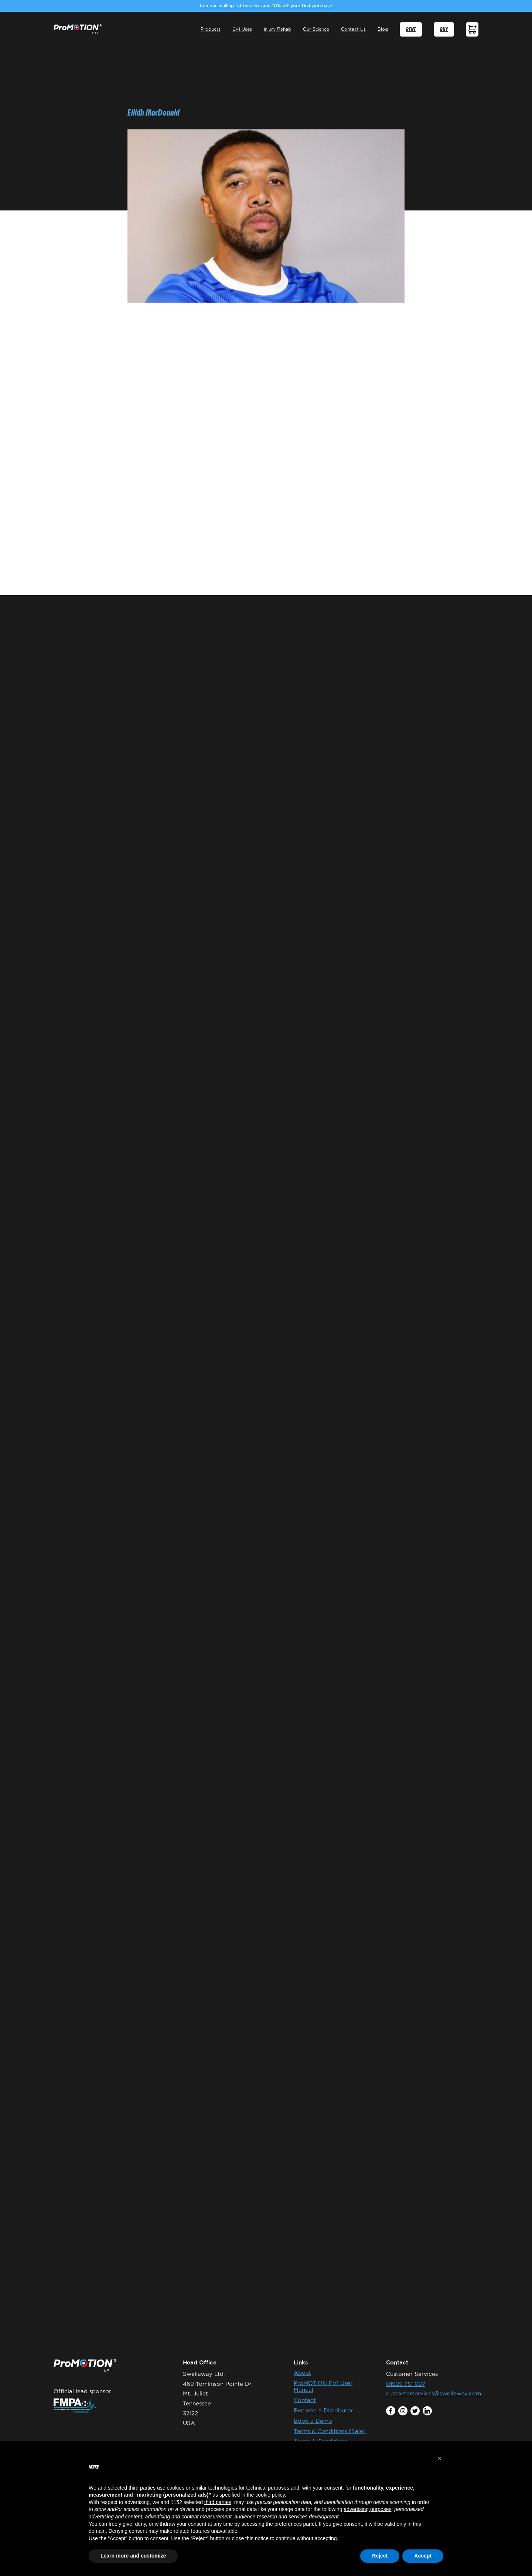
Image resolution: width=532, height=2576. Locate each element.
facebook (390, 2411)
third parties (217, 2502)
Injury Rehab (277, 29)
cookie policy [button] (269, 2495)
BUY (444, 29)
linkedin (427, 2411)
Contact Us (353, 29)
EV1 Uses (242, 29)
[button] (440, 2458)
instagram (402, 2411)
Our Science (316, 29)
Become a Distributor (323, 2410)
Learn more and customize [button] (133, 2556)
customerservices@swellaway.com (433, 2393)
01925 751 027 (405, 2384)
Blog (383, 29)
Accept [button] (423, 2556)
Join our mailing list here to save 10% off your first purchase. (266, 5)
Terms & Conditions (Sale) (330, 2431)
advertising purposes (367, 2509)
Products (211, 29)
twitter (415, 2411)
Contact (305, 2400)
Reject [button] (380, 2556)
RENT (411, 29)
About (302, 2373)
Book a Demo (313, 2421)
